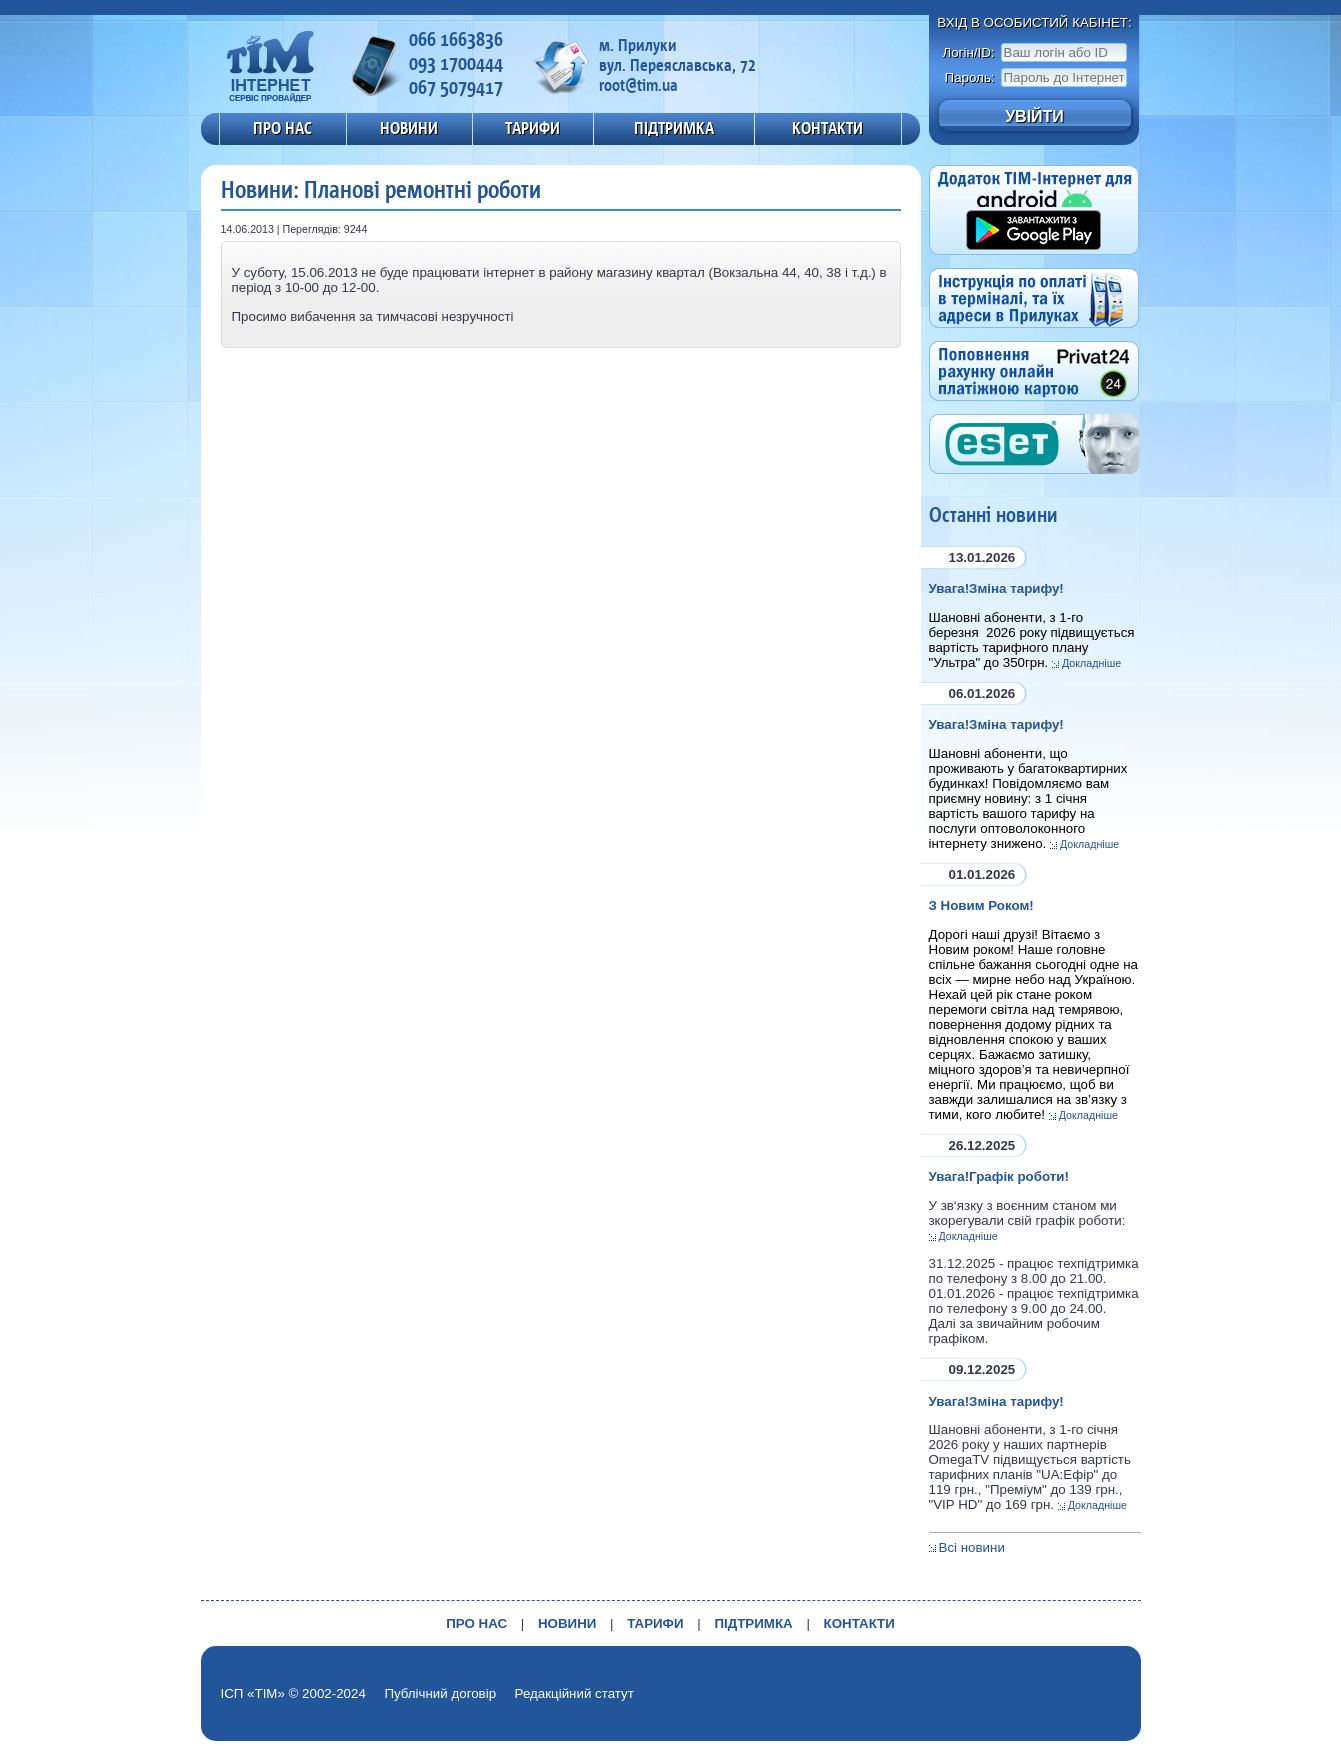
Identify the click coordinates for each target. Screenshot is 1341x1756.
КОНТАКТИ (827, 128)
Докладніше (1091, 663)
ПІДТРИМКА (674, 128)
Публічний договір (440, 1693)
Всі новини (972, 1547)
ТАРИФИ (532, 128)
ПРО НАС (282, 128)
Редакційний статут (574, 1693)
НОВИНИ (409, 128)
